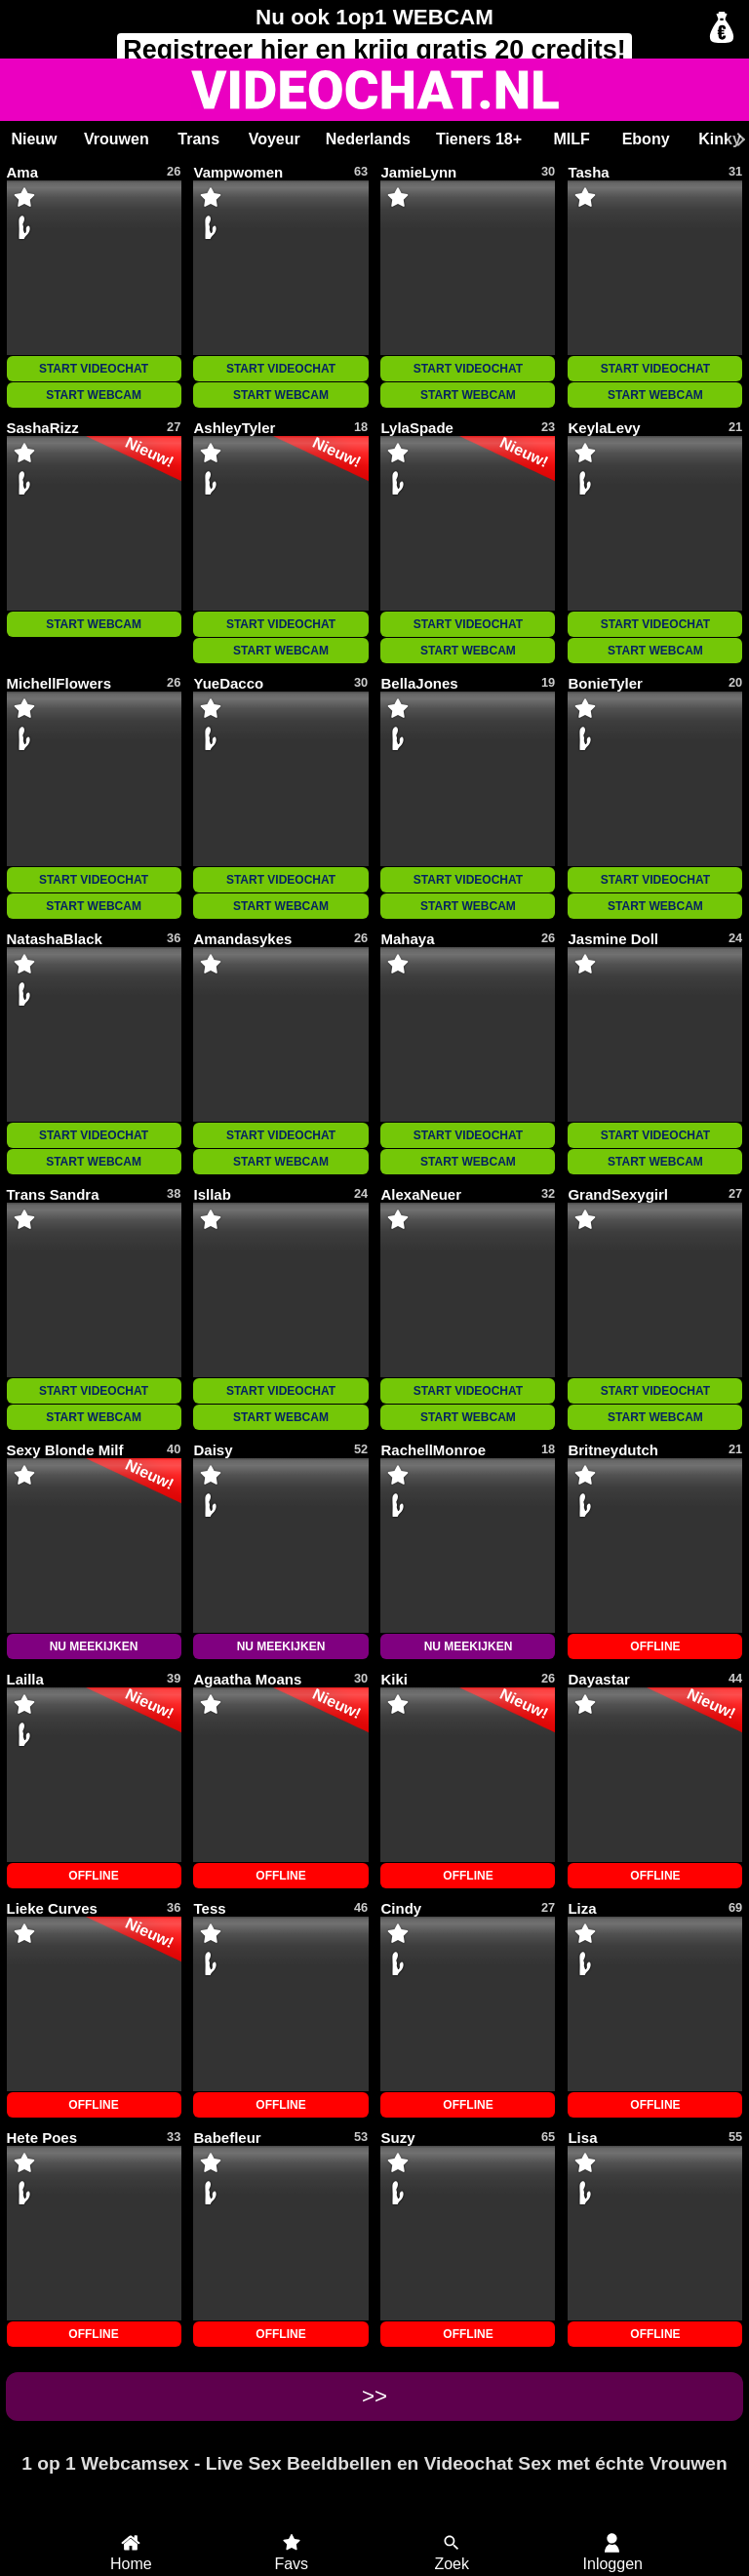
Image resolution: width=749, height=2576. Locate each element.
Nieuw (34, 139)
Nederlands (368, 139)
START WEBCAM (93, 395)
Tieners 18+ (479, 139)
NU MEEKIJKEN (94, 1646)
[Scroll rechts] (738, 139)
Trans (198, 139)
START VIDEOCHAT (93, 369)
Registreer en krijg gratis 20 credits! (374, 49)
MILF (571, 139)
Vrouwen (116, 139)
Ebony (646, 139)
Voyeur (274, 139)
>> (374, 2396)
